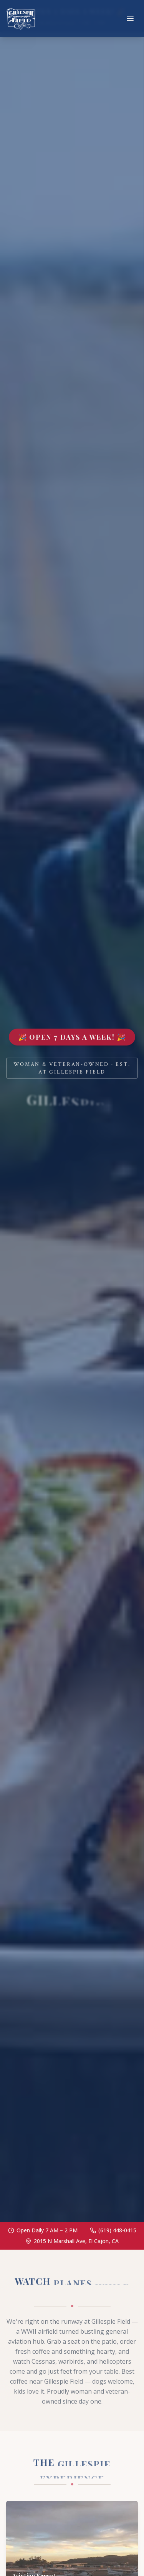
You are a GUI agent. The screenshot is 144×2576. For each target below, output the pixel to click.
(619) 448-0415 (117, 2230)
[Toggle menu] (130, 18)
